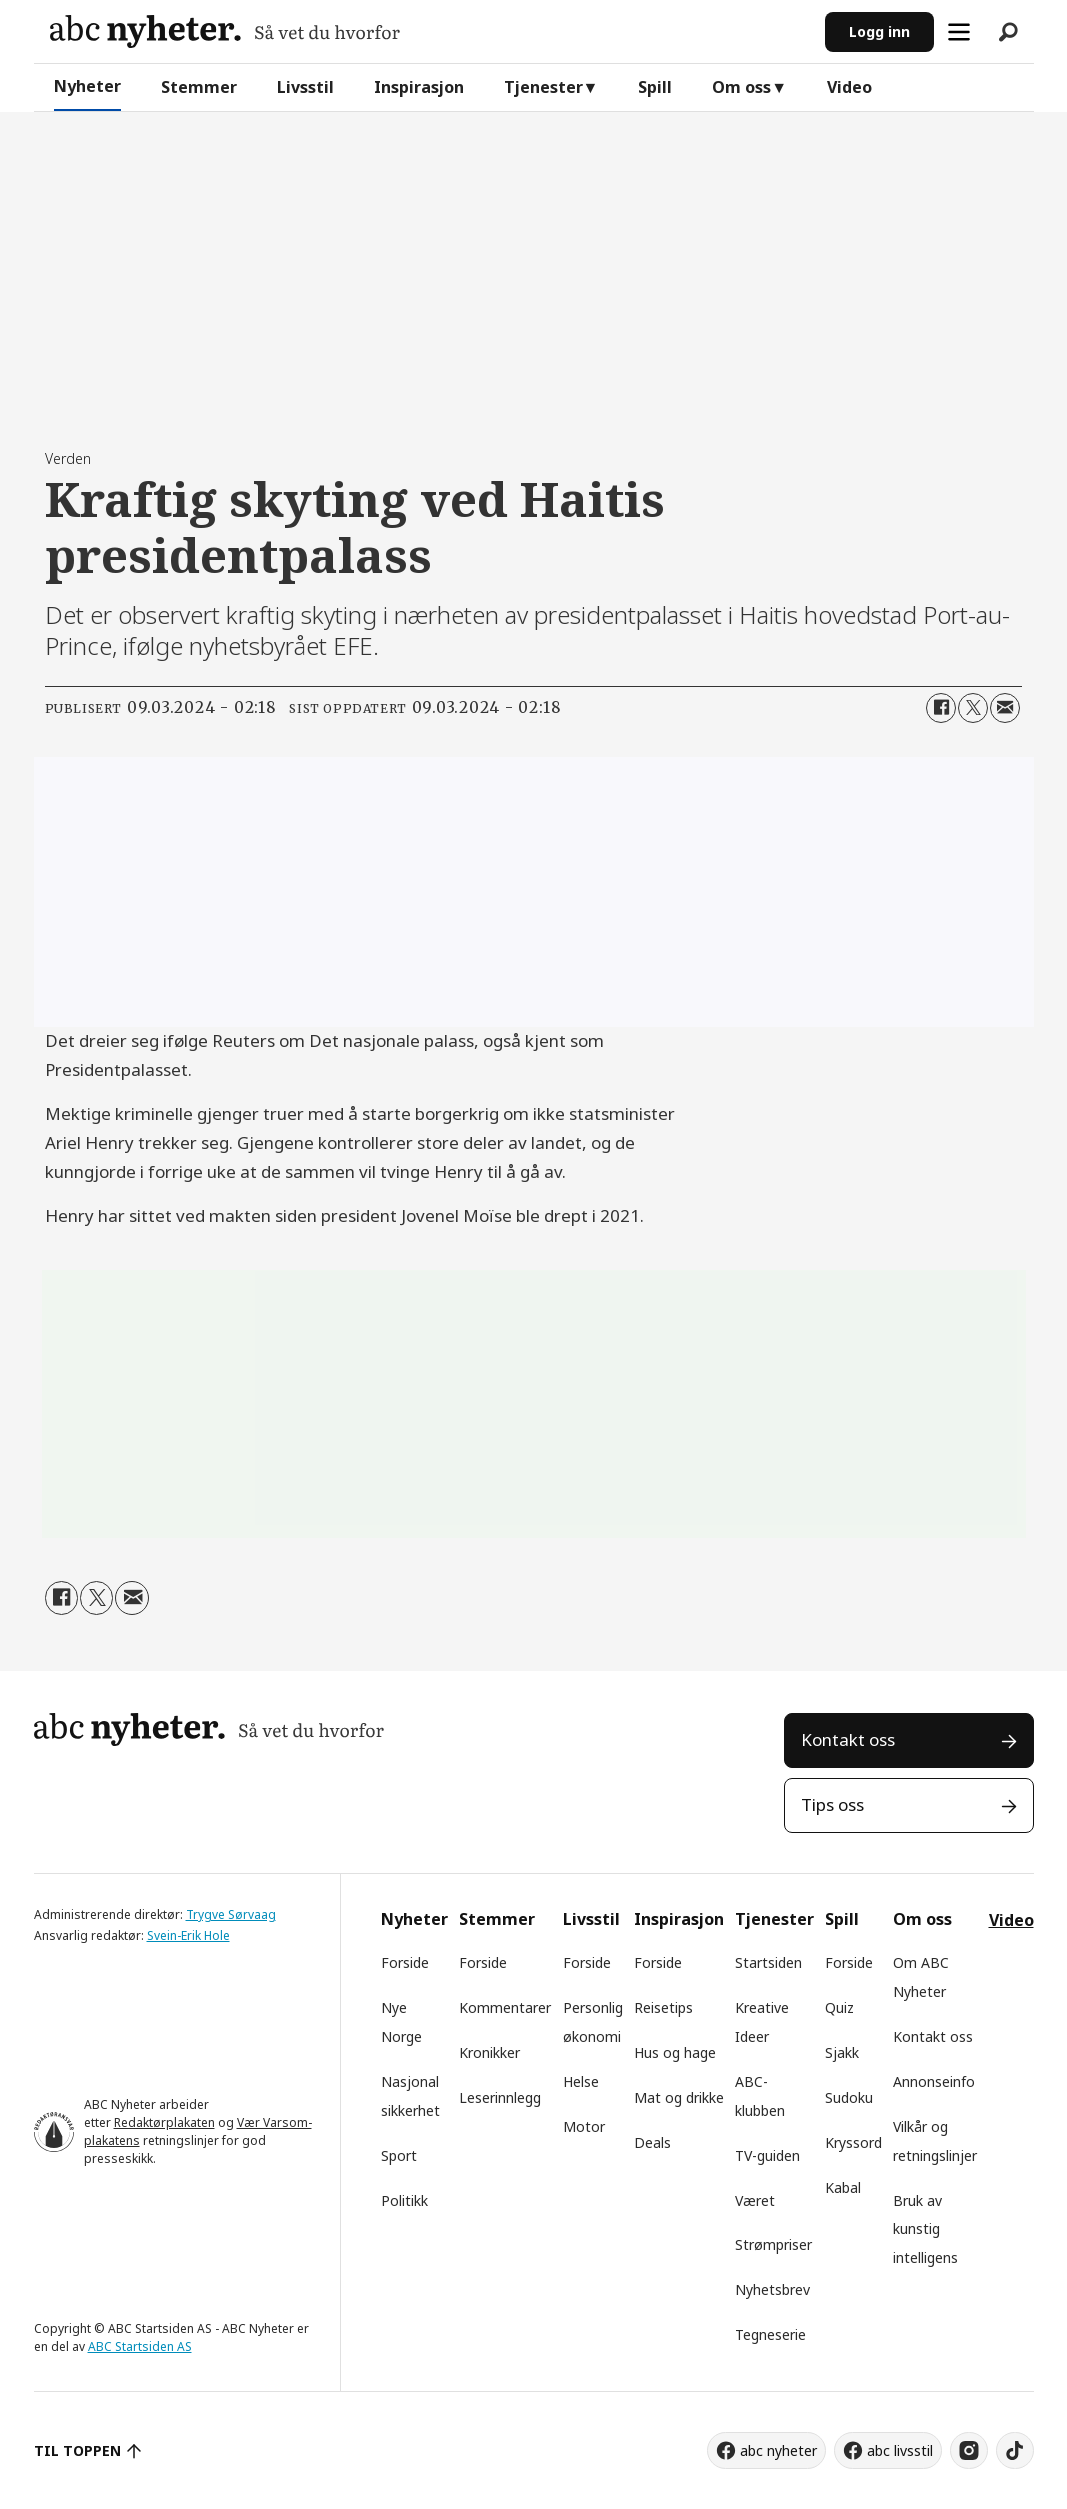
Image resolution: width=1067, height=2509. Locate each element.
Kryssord (853, 2142)
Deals (652, 2142)
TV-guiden (767, 2155)
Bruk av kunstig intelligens (925, 2229)
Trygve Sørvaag (231, 1914)
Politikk (404, 2200)
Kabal (843, 2187)
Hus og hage (675, 2052)
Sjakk (842, 2052)
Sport (399, 2155)
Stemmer (199, 87)
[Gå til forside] (225, 31)
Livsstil (305, 87)
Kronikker (489, 2052)
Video (849, 87)
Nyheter (87, 86)
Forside (405, 1962)
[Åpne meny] (959, 32)
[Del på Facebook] (941, 708)
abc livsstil (900, 2450)
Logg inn (879, 31)
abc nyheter (778, 2450)
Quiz (839, 2007)
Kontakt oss (848, 1739)
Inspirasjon (419, 87)
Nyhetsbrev (772, 2289)
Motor (584, 2126)
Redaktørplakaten (164, 2122)
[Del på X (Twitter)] (973, 708)
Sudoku (849, 2097)
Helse (581, 2081)
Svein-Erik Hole (188, 1935)
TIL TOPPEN (78, 2450)
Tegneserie (770, 2334)
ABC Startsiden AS (140, 2346)
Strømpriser (773, 2244)
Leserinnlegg (500, 2097)
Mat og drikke (679, 2097)
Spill (655, 87)
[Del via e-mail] (1005, 708)
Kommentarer (505, 2007)
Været (755, 2200)
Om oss (741, 87)
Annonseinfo (934, 2081)
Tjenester (543, 87)
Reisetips (663, 2007)
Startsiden (768, 1962)
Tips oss (832, 1804)
